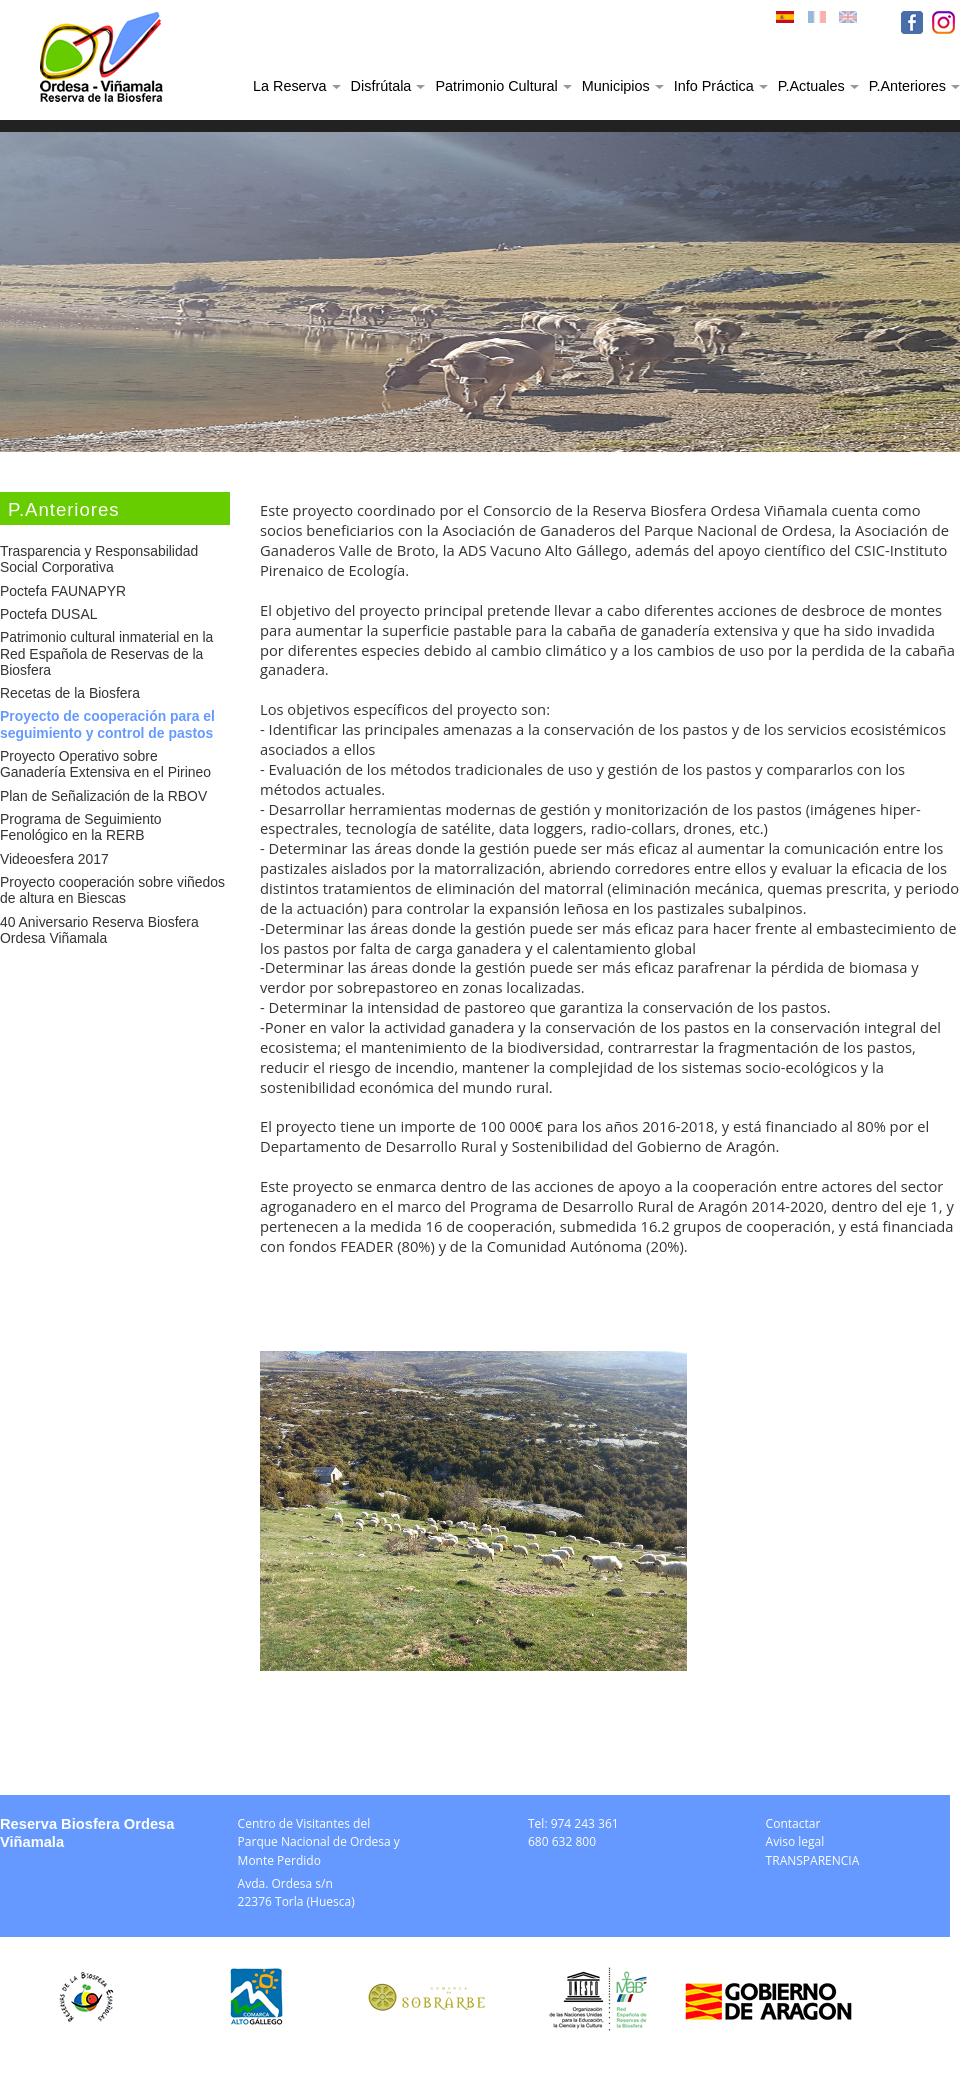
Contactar (793, 1823)
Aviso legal (795, 1841)
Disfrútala (381, 86)
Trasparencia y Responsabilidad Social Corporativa (99, 559)
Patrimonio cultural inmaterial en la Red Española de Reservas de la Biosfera (106, 653)
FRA (819, 22)
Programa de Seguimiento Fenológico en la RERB (81, 827)
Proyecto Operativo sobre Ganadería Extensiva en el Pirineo (105, 764)
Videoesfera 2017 (54, 859)
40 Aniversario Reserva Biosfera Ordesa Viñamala (99, 930)
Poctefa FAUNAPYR (63, 591)
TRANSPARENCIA (813, 1860)
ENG (850, 22)
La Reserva (290, 86)
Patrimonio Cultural (496, 86)
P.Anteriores (907, 86)
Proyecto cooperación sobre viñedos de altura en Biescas (112, 890)
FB (912, 22)
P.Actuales (811, 86)
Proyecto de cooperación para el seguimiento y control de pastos (107, 724)
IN (943, 22)
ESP (787, 22)
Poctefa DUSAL (48, 614)
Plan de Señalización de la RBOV (103, 796)
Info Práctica (714, 86)
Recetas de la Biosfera (70, 693)
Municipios (616, 86)
